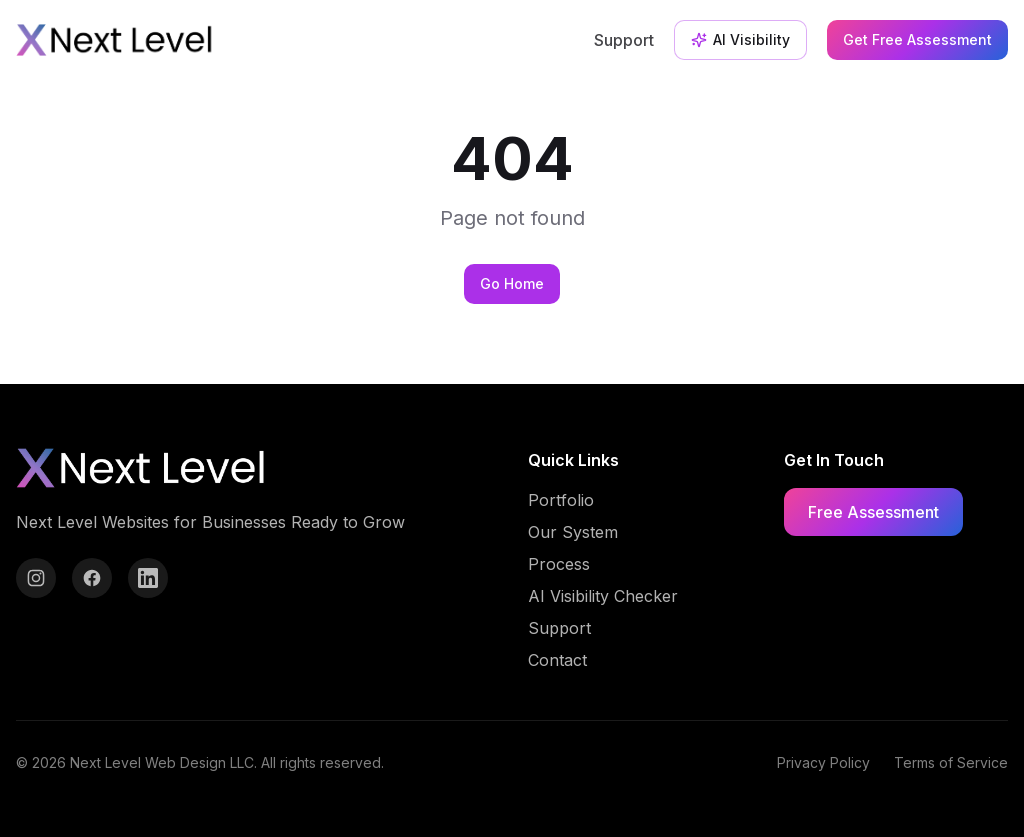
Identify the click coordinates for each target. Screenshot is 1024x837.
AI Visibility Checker (603, 596)
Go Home (512, 283)
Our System (573, 532)
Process (559, 564)
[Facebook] (92, 578)
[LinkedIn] (148, 578)
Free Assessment (873, 512)
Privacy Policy (823, 762)
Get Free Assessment (917, 39)
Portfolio (561, 500)
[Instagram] (36, 578)
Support (624, 40)
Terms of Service (951, 762)
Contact (557, 660)
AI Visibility (740, 39)
